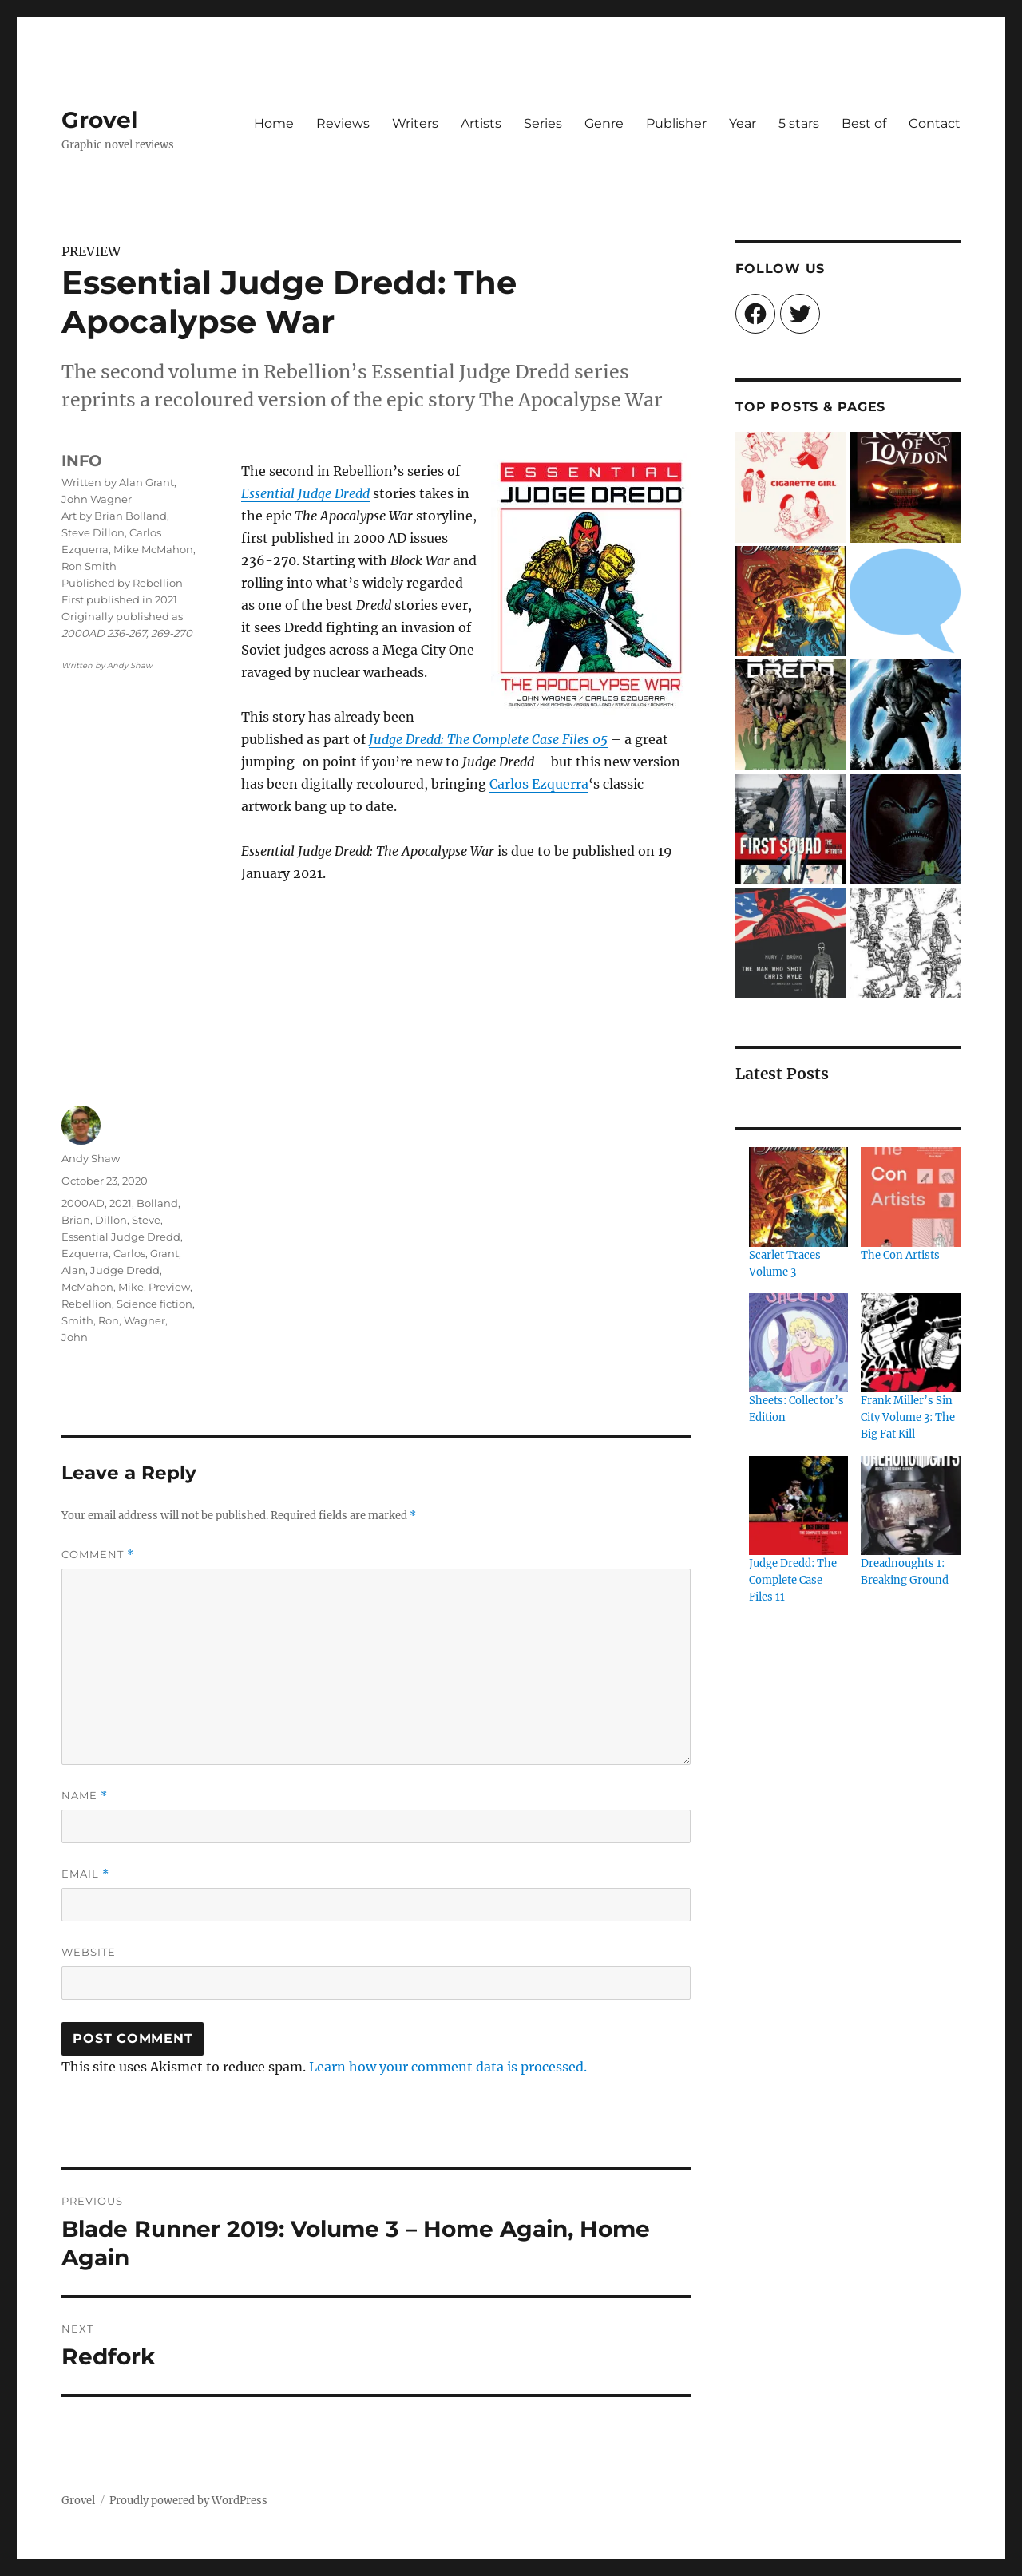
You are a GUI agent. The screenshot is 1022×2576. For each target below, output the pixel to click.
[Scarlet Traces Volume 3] (798, 1196)
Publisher (676, 123)
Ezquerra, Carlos (103, 1253)
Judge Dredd (125, 1270)
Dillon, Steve (127, 1219)
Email (85, 1874)
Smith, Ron (90, 1320)
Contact (935, 123)
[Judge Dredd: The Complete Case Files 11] (798, 1505)
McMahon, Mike (102, 1286)
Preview (169, 1286)
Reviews (343, 123)
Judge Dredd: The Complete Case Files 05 (488, 739)
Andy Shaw (90, 1158)
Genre (604, 123)
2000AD (83, 1203)
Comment (97, 1554)
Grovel (99, 119)
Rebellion (86, 1303)
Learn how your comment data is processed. (448, 2067)
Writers (415, 123)
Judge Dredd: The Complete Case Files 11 (793, 1580)
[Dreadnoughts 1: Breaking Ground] (910, 1505)
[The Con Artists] (910, 1196)
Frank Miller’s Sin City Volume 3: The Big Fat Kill (908, 1417)
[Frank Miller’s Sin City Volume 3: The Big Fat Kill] (910, 1342)
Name (84, 1795)
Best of (864, 123)
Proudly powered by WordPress (188, 2500)
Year (742, 123)
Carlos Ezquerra (538, 784)
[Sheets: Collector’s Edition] (798, 1342)
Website (88, 1951)
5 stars (798, 123)
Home (274, 123)
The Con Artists (900, 1255)
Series (543, 123)
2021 (120, 1203)
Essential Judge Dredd (305, 493)
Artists (481, 123)
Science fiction (154, 1303)
